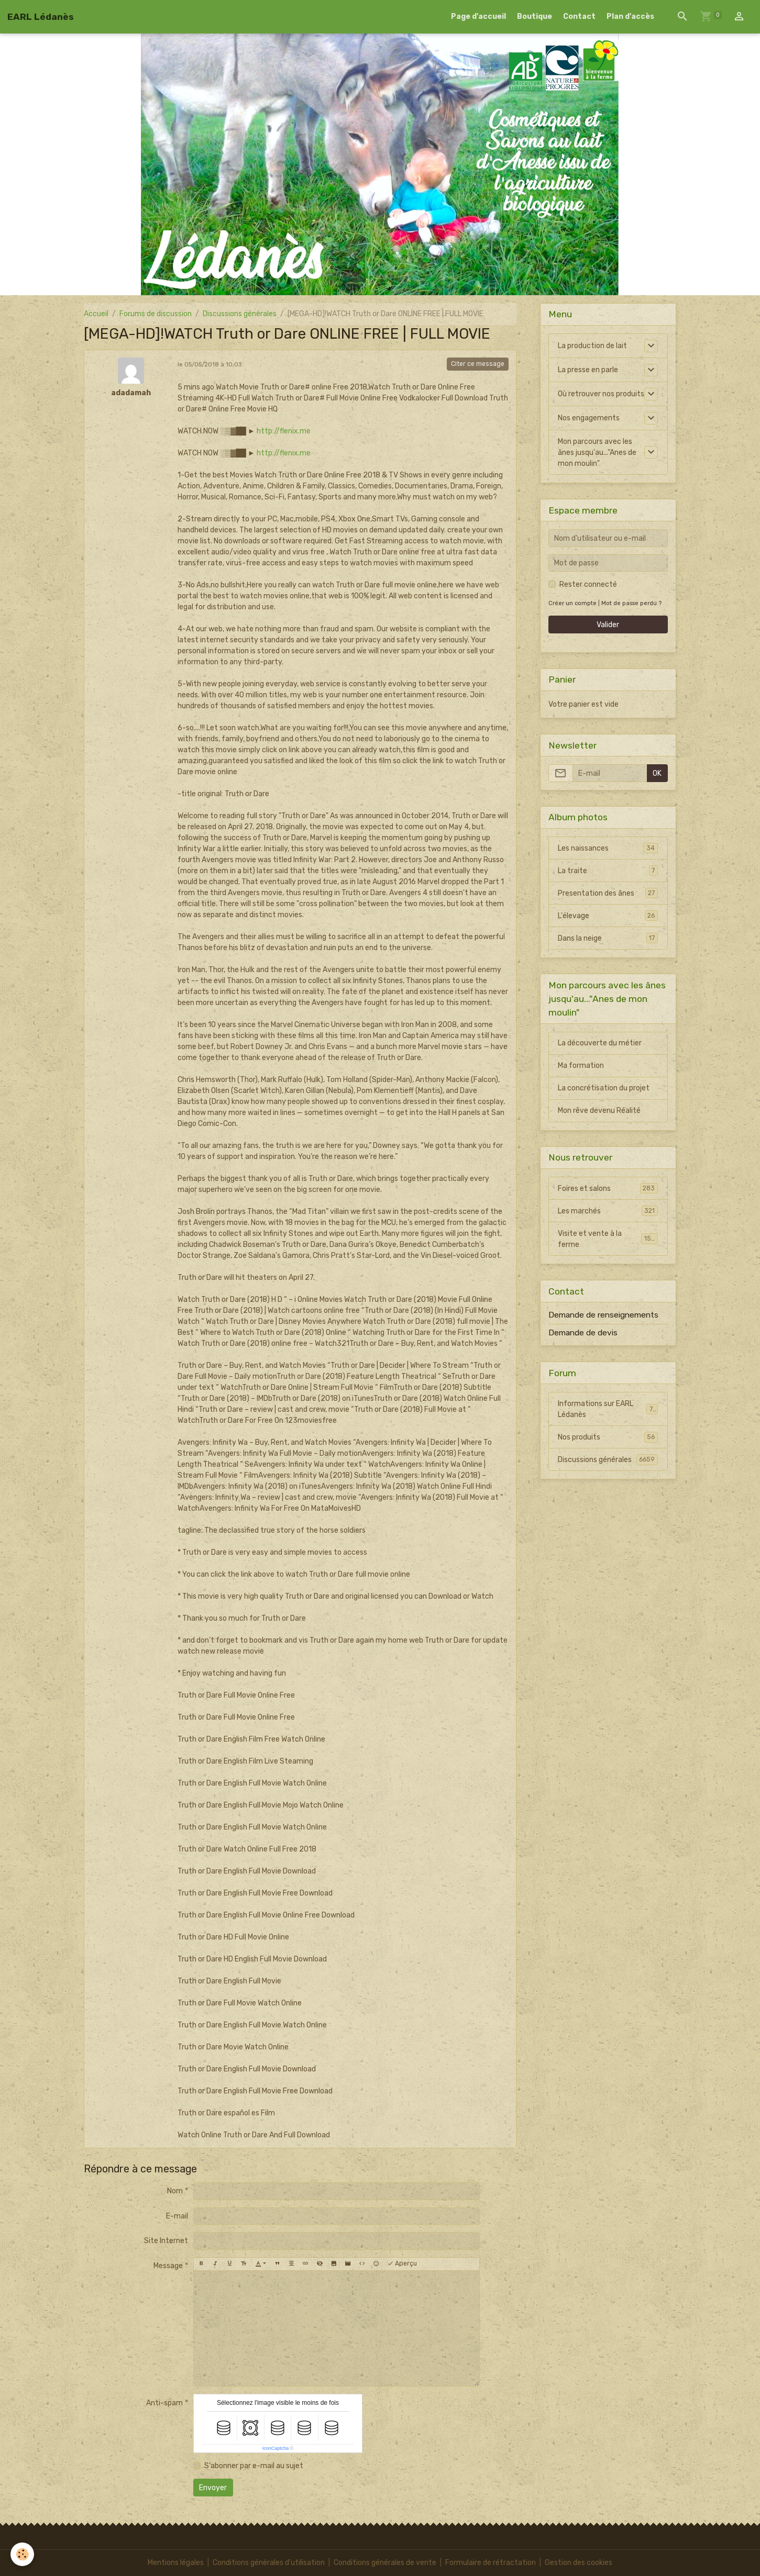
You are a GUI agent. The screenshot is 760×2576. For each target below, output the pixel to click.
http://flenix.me (284, 431)
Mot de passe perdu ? (631, 603)
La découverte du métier (600, 1043)
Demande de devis (583, 1332)
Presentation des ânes (608, 893)
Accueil (96, 313)
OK (657, 773)
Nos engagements (589, 418)
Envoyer (213, 2487)
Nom (175, 2191)
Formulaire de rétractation (490, 2562)
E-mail (177, 2216)
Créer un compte (572, 603)
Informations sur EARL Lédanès (608, 1409)
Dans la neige (608, 938)
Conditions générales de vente (385, 2562)
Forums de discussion (155, 313)
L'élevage (608, 915)
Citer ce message (477, 363)
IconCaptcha (275, 2448)
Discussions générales (240, 313)
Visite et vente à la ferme (608, 1239)
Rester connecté (588, 584)
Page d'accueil (478, 16)
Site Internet (166, 2240)
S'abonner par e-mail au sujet (253, 2465)
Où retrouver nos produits (601, 393)
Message (168, 2265)
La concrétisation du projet (603, 1088)
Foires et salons (608, 1188)
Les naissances (608, 848)
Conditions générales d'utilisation (269, 2562)
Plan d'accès (630, 16)
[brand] (40, 17)
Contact (579, 16)
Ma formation (581, 1065)
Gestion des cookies (578, 2562)
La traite (608, 870)
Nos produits (608, 1437)
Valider (608, 624)
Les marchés (608, 1211)
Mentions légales (176, 2562)
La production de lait (592, 345)
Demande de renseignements (603, 1315)
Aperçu (402, 2264)
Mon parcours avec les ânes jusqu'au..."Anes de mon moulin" (597, 452)
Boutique (534, 16)
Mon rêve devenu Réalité (599, 1110)
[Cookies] (22, 2554)
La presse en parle (588, 369)
